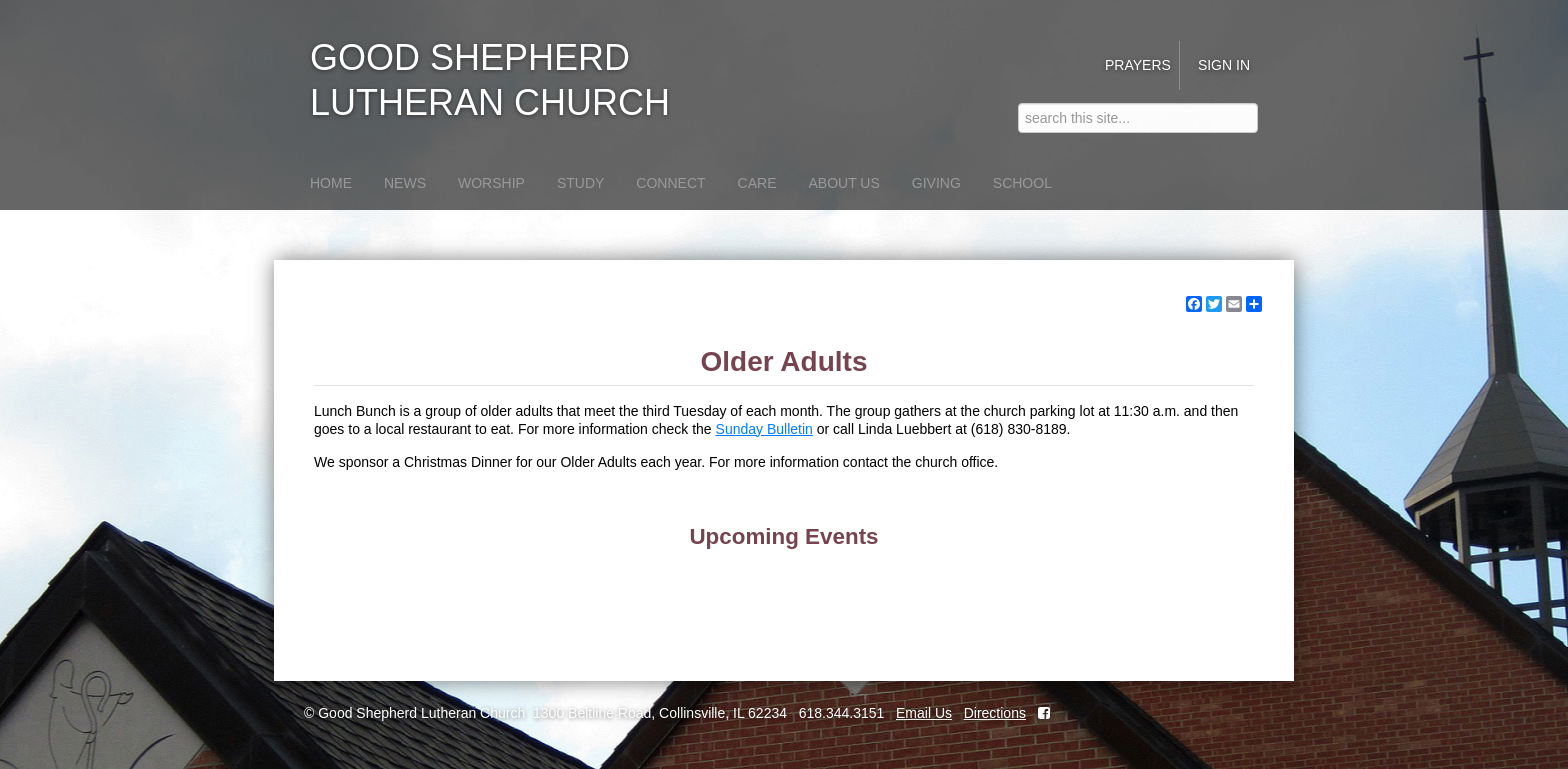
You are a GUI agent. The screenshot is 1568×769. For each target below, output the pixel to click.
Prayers (1138, 65)
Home (331, 183)
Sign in (1224, 65)
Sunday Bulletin (764, 429)
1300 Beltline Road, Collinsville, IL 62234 (660, 713)
